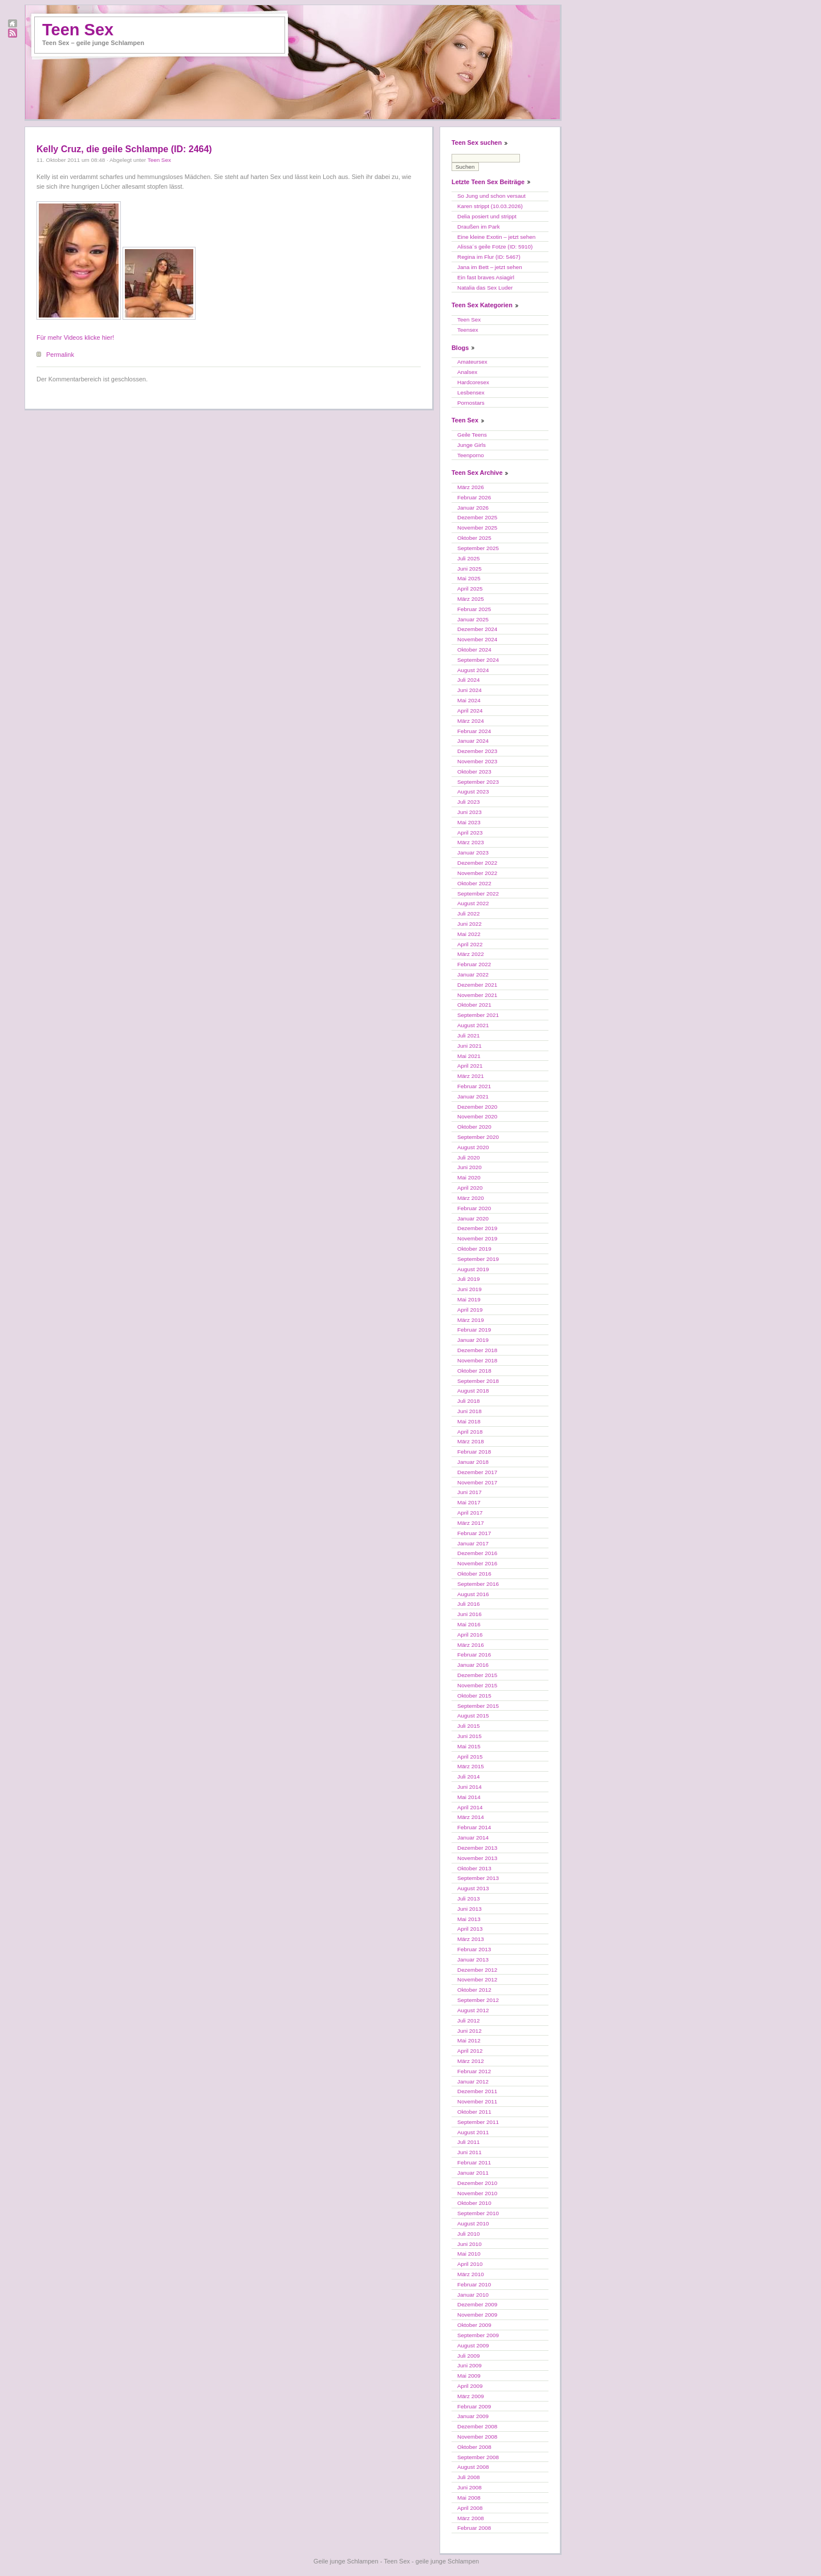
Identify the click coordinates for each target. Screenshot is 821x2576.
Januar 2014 (473, 1837)
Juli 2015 (468, 1726)
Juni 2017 (469, 1492)
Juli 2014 (468, 1776)
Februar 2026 (474, 497)
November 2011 (477, 2101)
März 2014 (470, 1817)
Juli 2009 (468, 2356)
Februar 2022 (474, 964)
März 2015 (470, 1766)
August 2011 (473, 2132)
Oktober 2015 (474, 1695)
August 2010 (473, 2223)
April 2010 (469, 2264)
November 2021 (477, 995)
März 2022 (470, 954)
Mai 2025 (469, 578)
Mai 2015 (469, 1746)
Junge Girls (471, 445)
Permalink (60, 354)
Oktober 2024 (474, 649)
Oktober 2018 (474, 1371)
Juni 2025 (469, 568)
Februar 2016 (474, 1654)
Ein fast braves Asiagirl (485, 277)
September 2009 (478, 2335)
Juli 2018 (468, 1401)
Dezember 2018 (477, 1350)
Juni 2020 (469, 1167)
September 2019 (478, 1259)
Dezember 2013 (477, 1848)
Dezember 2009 (477, 2304)
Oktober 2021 (474, 1005)
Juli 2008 (468, 2477)
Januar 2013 (473, 1959)
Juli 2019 (468, 1279)
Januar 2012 (473, 2081)
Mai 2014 (469, 1797)
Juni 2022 (469, 924)
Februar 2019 (474, 1329)
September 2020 (478, 1137)
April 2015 (469, 1756)
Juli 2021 (468, 1035)
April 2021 (469, 1066)
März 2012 (470, 2061)
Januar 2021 (473, 1096)
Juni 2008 (469, 2487)
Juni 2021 (469, 1046)
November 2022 (477, 873)
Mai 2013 (469, 1919)
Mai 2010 (469, 2254)
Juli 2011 (468, 2142)
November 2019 (477, 1238)
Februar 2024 (474, 731)
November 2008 (477, 2436)
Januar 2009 (473, 2416)
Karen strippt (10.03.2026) (490, 206)
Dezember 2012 (477, 1970)
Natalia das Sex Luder (485, 287)
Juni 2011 (469, 2152)
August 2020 (473, 1147)
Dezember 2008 (477, 2426)
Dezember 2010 (477, 2183)
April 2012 (469, 2051)
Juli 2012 (468, 2020)
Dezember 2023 (477, 751)
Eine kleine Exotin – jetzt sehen (496, 237)
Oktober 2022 (474, 883)
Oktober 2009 (474, 2325)
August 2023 (473, 791)
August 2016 (473, 1594)
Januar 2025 (473, 619)
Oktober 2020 (474, 1127)
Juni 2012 (469, 2031)
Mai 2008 (469, 2497)
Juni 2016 (469, 1614)
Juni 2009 (469, 2365)
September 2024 (478, 660)
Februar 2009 (474, 2406)
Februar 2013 (474, 1949)
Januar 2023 (473, 852)
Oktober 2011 (474, 2112)
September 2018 (478, 1381)
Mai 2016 (469, 1624)
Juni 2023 (469, 812)
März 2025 (470, 599)
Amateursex (472, 362)
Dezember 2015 (477, 1675)
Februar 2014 (474, 1827)
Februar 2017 (474, 1533)
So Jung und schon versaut (491, 196)
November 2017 (477, 1482)
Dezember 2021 (477, 985)
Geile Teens (472, 435)
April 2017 (469, 1512)
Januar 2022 (473, 974)
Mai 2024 (469, 700)
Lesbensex (471, 392)
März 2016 (470, 1645)
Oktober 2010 (474, 2203)
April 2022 (469, 944)
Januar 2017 (473, 1543)
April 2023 (469, 832)
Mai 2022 (469, 934)
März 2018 (470, 1441)
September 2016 (478, 1584)
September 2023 (478, 782)
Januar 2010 (473, 2295)
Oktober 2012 (474, 1990)
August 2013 (473, 1888)
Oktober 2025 (474, 538)
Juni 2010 (469, 2244)
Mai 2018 (469, 1421)
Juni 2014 (469, 1787)
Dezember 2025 (477, 517)
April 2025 (469, 588)
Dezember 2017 (477, 1472)
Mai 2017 (469, 1502)
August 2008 (473, 2467)
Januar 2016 (473, 1665)
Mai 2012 (469, 2040)
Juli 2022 (468, 913)
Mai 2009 (469, 2375)
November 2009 (477, 2315)
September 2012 (478, 2000)
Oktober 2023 (474, 771)
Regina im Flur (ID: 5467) (489, 257)
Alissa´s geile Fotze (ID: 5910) (495, 246)
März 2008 (470, 2518)
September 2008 (478, 2457)
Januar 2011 (473, 2173)
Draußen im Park (478, 226)
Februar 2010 (474, 2284)
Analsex (467, 372)
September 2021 (478, 1015)
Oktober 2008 (474, 2447)
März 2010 (470, 2274)
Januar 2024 (473, 741)
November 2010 (477, 2193)
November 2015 (477, 1685)
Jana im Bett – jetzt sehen (489, 267)
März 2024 (470, 721)
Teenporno (470, 455)
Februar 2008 (474, 2528)
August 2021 (473, 1025)
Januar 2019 (473, 1340)
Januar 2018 (473, 1462)
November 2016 (477, 1563)
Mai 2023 (469, 822)
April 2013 (469, 1929)
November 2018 (477, 1360)
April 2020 (469, 1188)
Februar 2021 (474, 1086)
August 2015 (473, 1715)
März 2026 (470, 487)
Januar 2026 (473, 507)
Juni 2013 (469, 1909)
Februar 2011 (474, 2162)
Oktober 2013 (474, 1868)
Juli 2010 (468, 2234)
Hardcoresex (473, 382)
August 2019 (473, 1269)
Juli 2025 (468, 558)
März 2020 (470, 1198)
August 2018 (473, 1390)
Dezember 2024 (477, 629)
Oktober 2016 (474, 1573)
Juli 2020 (468, 1157)
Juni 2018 (469, 1411)
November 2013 (477, 1858)
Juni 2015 (469, 1736)
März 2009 (470, 2396)
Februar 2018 (474, 1451)
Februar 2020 (474, 1208)
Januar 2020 (473, 1218)
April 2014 (469, 1807)
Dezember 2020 (477, 1107)
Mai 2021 (469, 1056)
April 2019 (469, 1310)
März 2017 (470, 1523)
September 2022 (478, 893)
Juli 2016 (468, 1604)
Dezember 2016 (477, 1553)
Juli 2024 (468, 680)
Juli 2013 (468, 1898)
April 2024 (469, 710)
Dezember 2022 (477, 863)
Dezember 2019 (477, 1228)
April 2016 (469, 1634)
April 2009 (469, 2386)
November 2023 (477, 761)
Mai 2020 (469, 1177)
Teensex (467, 330)
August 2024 (473, 670)
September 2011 (478, 2122)
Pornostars (471, 403)
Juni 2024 (469, 690)
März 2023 (470, 842)
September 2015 (478, 1706)
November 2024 (477, 639)
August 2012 (473, 2010)
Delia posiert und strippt (487, 216)
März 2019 (470, 1320)
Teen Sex (77, 30)
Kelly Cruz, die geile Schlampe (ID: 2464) (124, 149)
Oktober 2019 (474, 1249)
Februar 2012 (474, 2071)
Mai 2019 (469, 1299)
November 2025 (477, 527)
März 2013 (470, 1939)
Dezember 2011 (477, 2091)
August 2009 (473, 2345)
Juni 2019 (469, 1289)
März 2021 (470, 1076)
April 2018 (469, 1432)
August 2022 (473, 903)
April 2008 (469, 2508)
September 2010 (478, 2213)
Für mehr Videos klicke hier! (75, 337)
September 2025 (478, 548)
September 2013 (478, 1878)
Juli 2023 (468, 802)
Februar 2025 (474, 609)
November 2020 (477, 1116)
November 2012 (477, 1979)
